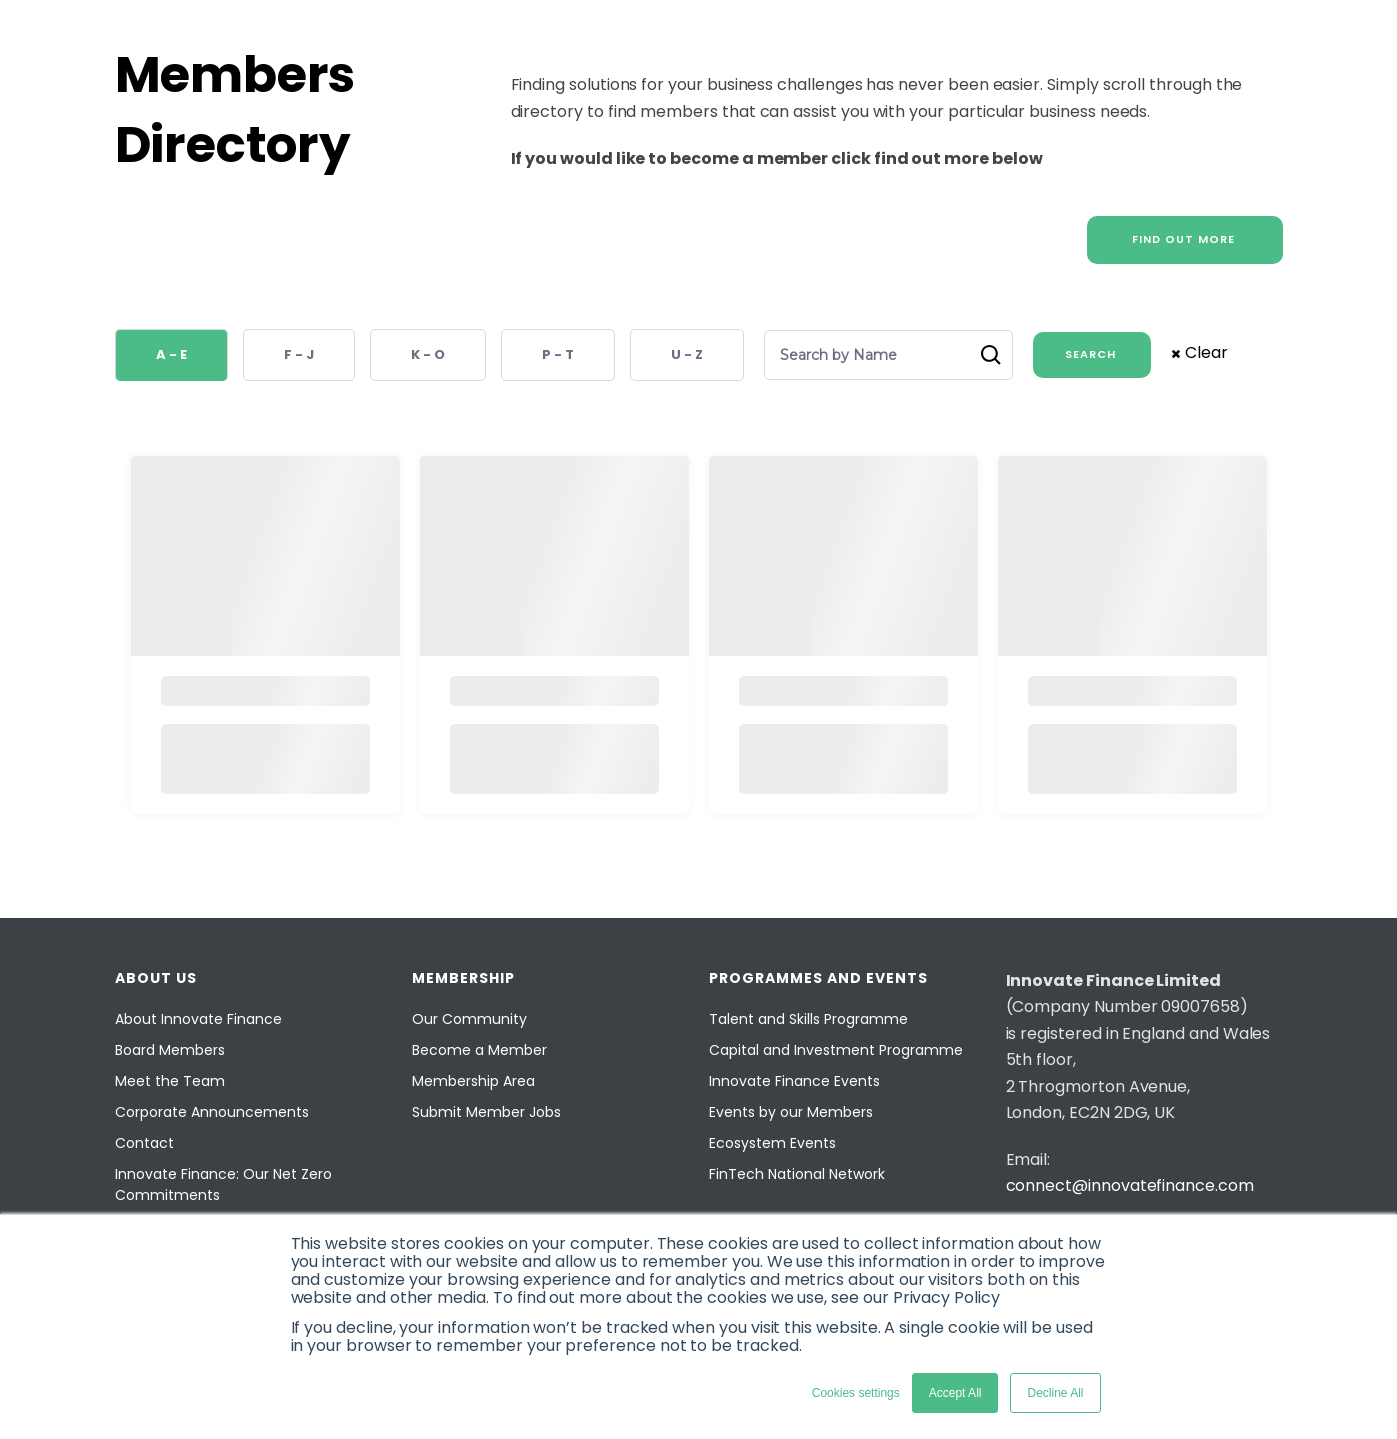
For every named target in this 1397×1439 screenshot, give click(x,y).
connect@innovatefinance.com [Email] (1130, 1185)
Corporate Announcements (212, 1112)
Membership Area (473, 1081)
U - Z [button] (687, 354)
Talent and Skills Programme (808, 1019)
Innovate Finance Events (794, 1081)
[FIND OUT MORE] (1185, 240)
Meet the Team (170, 1081)
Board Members (170, 1050)
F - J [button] (299, 354)
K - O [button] (428, 354)
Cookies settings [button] (856, 1393)
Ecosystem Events (772, 1143)
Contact (144, 1143)
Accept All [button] (955, 1393)
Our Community (469, 1019)
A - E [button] (171, 354)
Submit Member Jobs (486, 1112)
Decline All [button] (1055, 1393)
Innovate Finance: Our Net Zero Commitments (223, 1184)
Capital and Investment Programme (836, 1050)
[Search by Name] (879, 355)
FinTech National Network (797, 1174)
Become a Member (479, 1050)
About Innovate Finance (198, 1019)
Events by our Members (791, 1112)
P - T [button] (558, 354)
